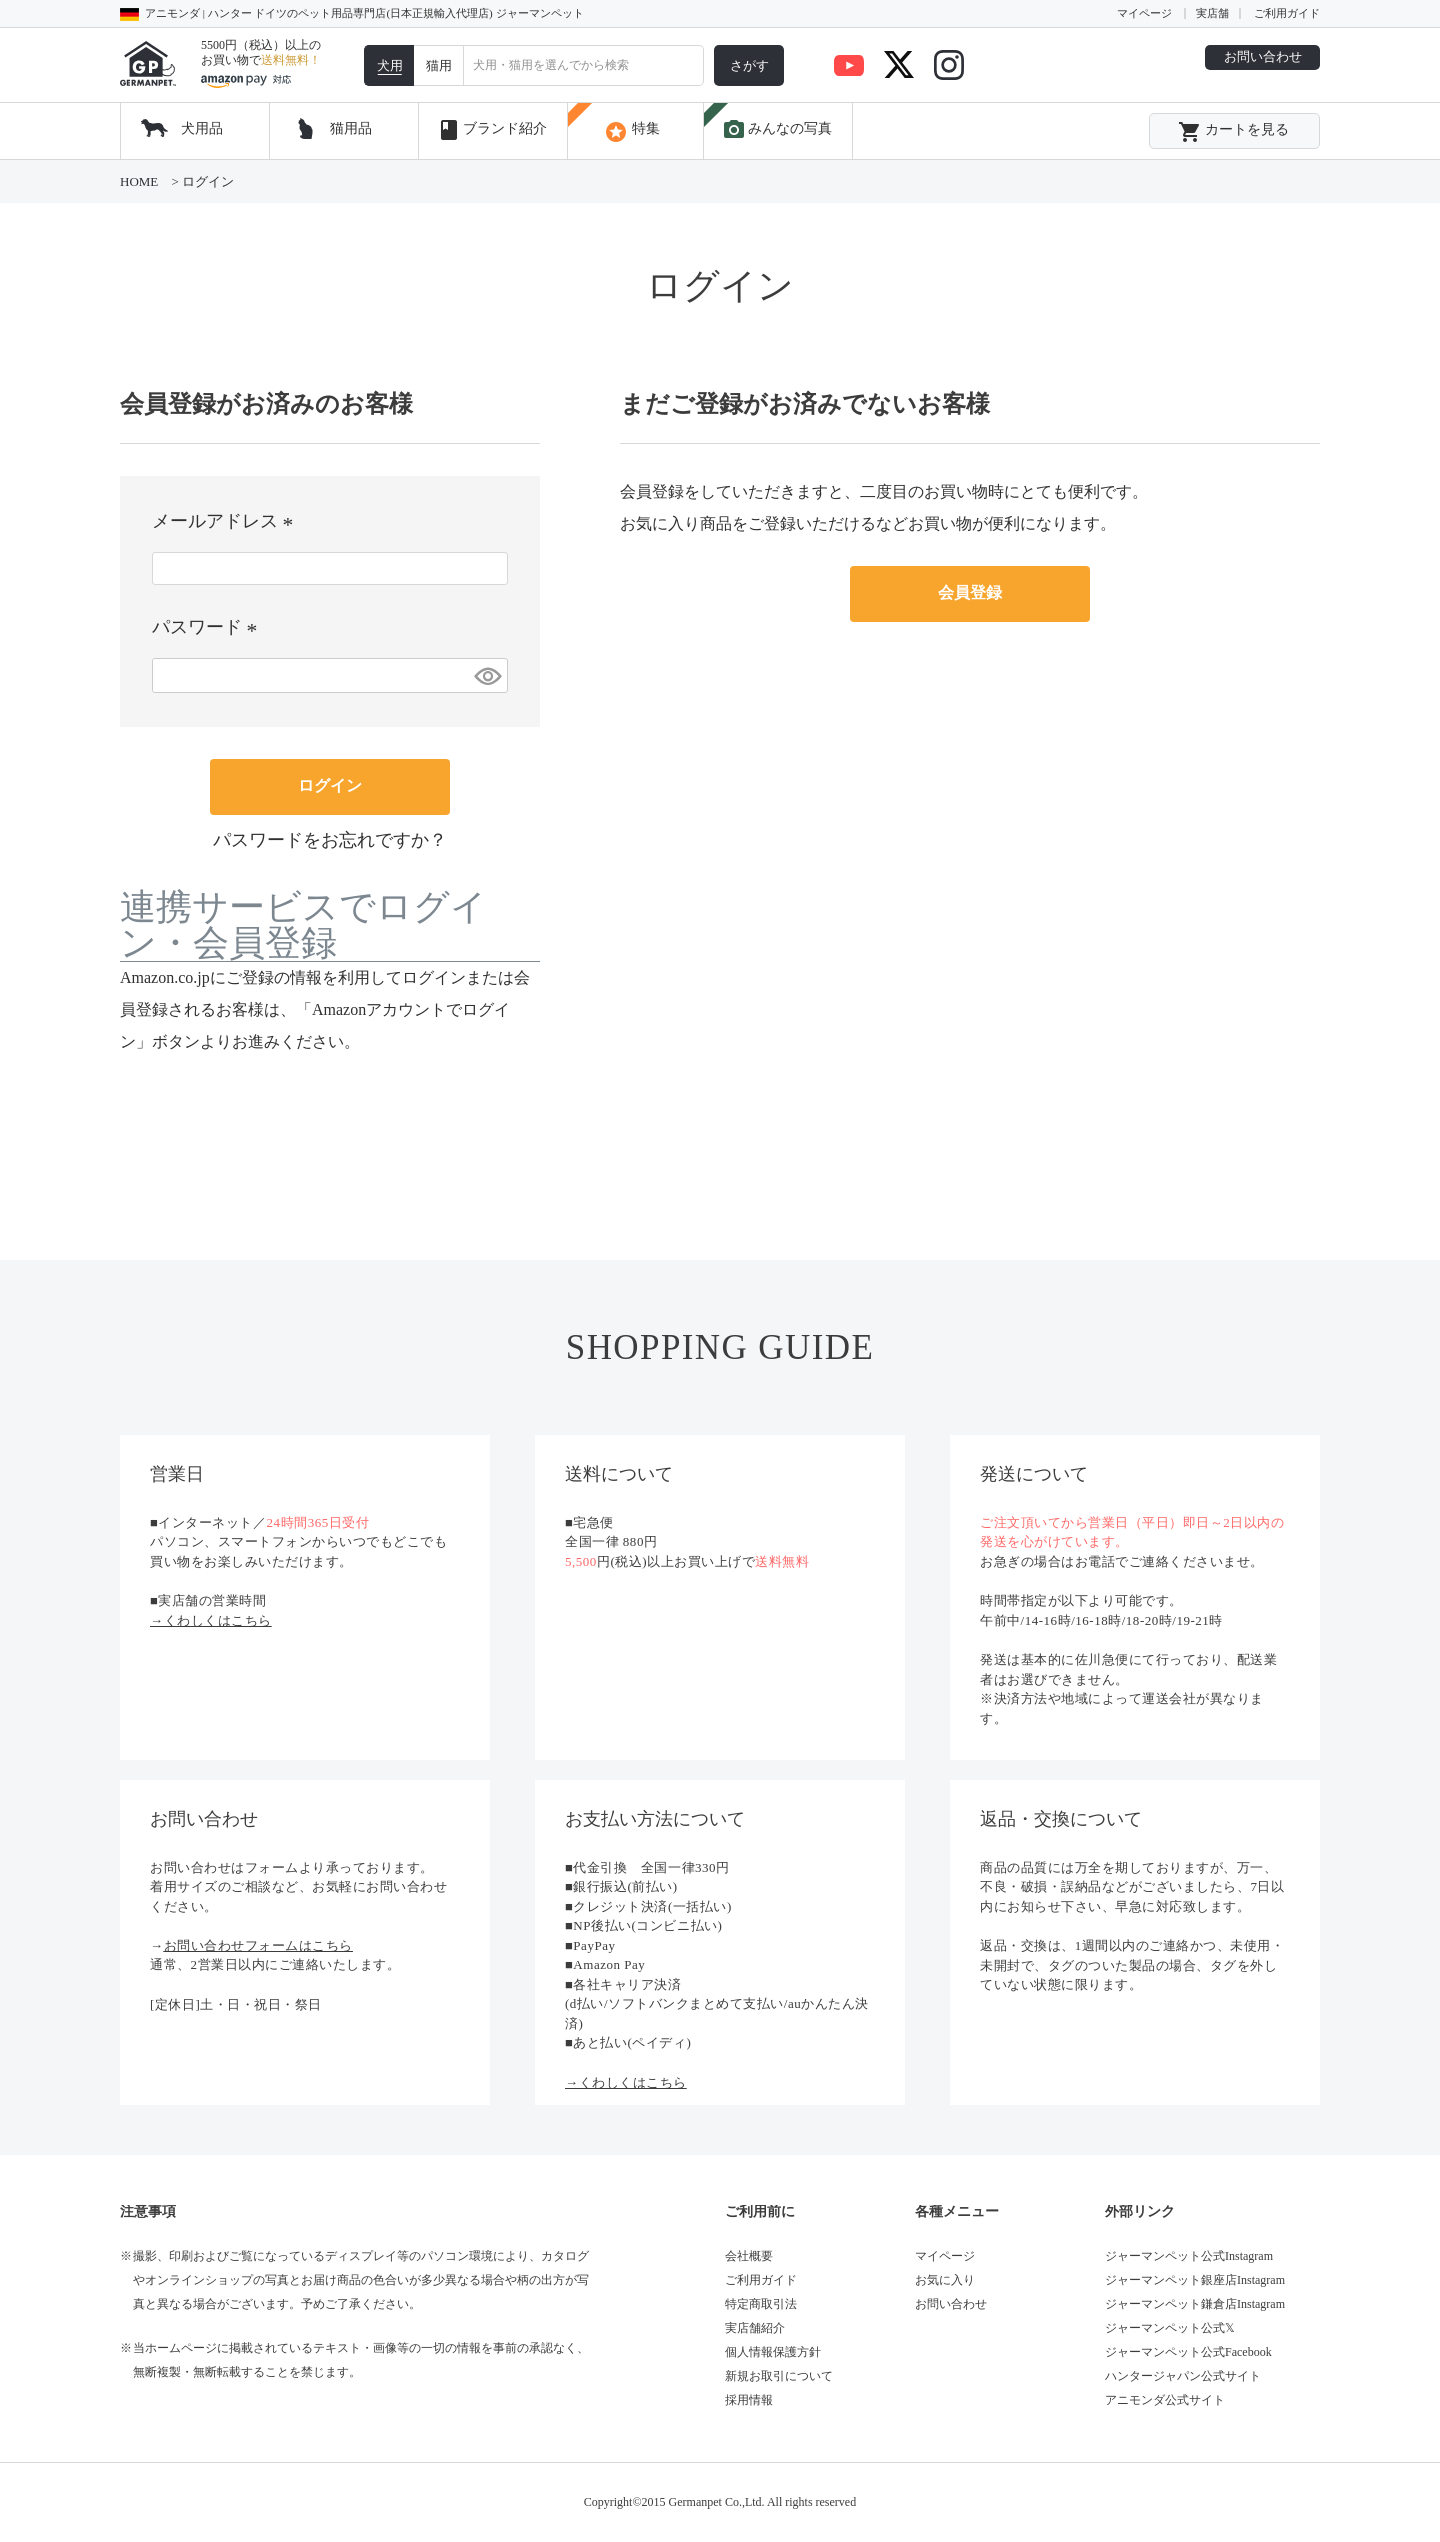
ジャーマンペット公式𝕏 (1170, 2328)
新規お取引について (779, 2376)
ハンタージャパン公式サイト (1183, 2376)
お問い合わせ (1263, 56)
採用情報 (749, 2400)
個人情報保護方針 (773, 2352)
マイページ (1144, 13)
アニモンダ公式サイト (1165, 2400)
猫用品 (351, 128)
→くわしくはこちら (211, 1620)
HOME (139, 181)
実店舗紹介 (755, 2328)
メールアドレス (226, 521)
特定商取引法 (761, 2304)
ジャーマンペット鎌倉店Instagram (1195, 2304)
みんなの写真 (777, 130)
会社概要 (749, 2256)
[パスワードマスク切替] (488, 675)
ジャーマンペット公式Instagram (1189, 2256)
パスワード (208, 627)
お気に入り (945, 2280)
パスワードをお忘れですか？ (330, 840)
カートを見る (1233, 132)
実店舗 (1212, 13)
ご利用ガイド (1287, 13)
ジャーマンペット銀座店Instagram (1195, 2280)
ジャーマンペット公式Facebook (1188, 2352)
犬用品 (202, 128)
